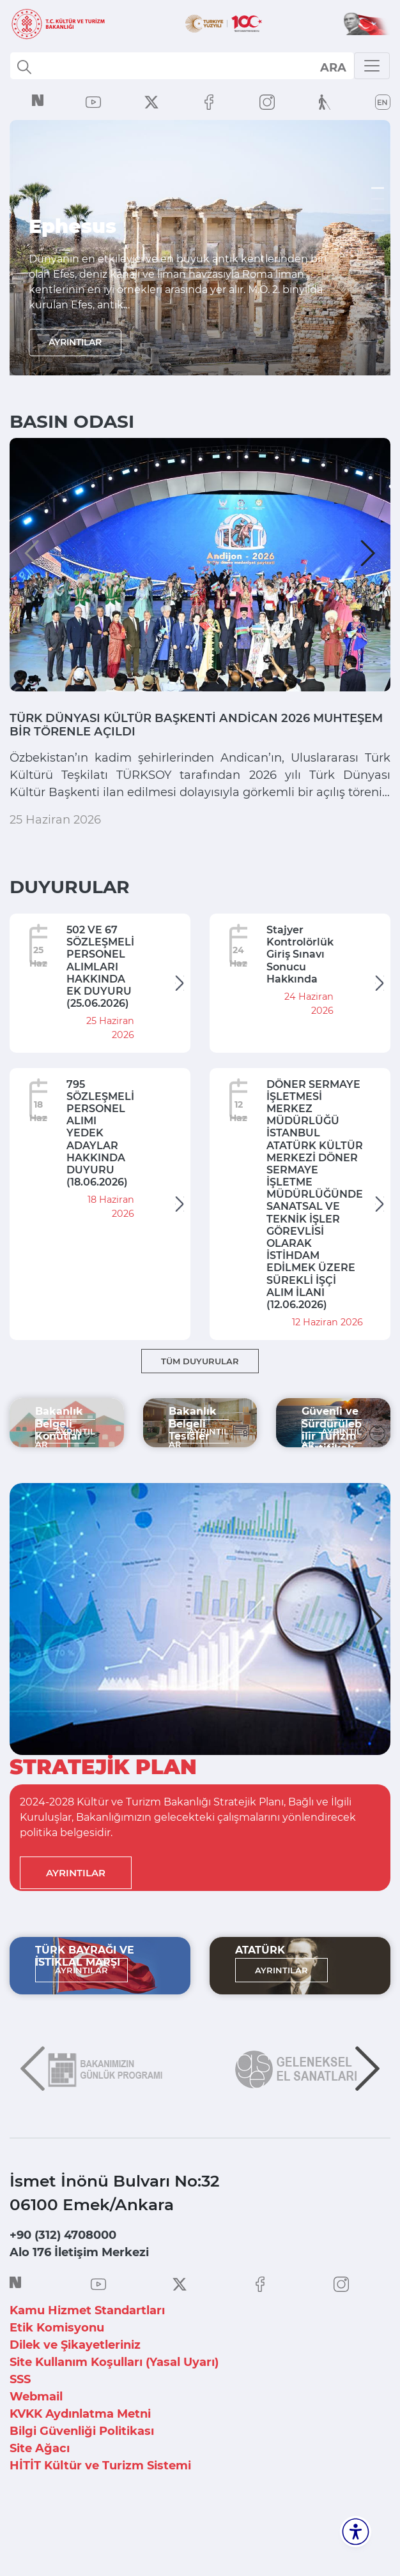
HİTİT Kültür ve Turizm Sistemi (100, 2516)
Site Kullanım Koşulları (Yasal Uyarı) (114, 2413)
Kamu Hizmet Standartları (87, 2361)
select (333, 67)
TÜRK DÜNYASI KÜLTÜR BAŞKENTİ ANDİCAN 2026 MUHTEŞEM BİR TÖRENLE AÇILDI (189, 729)
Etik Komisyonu (57, 2378)
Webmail (36, 2447)
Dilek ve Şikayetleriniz (75, 2395)
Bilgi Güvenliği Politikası (82, 2481)
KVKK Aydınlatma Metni (80, 2464)
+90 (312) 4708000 (63, 2285)
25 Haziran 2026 (55, 869)
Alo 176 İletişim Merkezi (79, 2303)
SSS (20, 2430)
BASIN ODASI (72, 421)
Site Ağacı (40, 2499)
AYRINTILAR (75, 342)
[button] (32, 553)
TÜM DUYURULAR (200, 1411)
